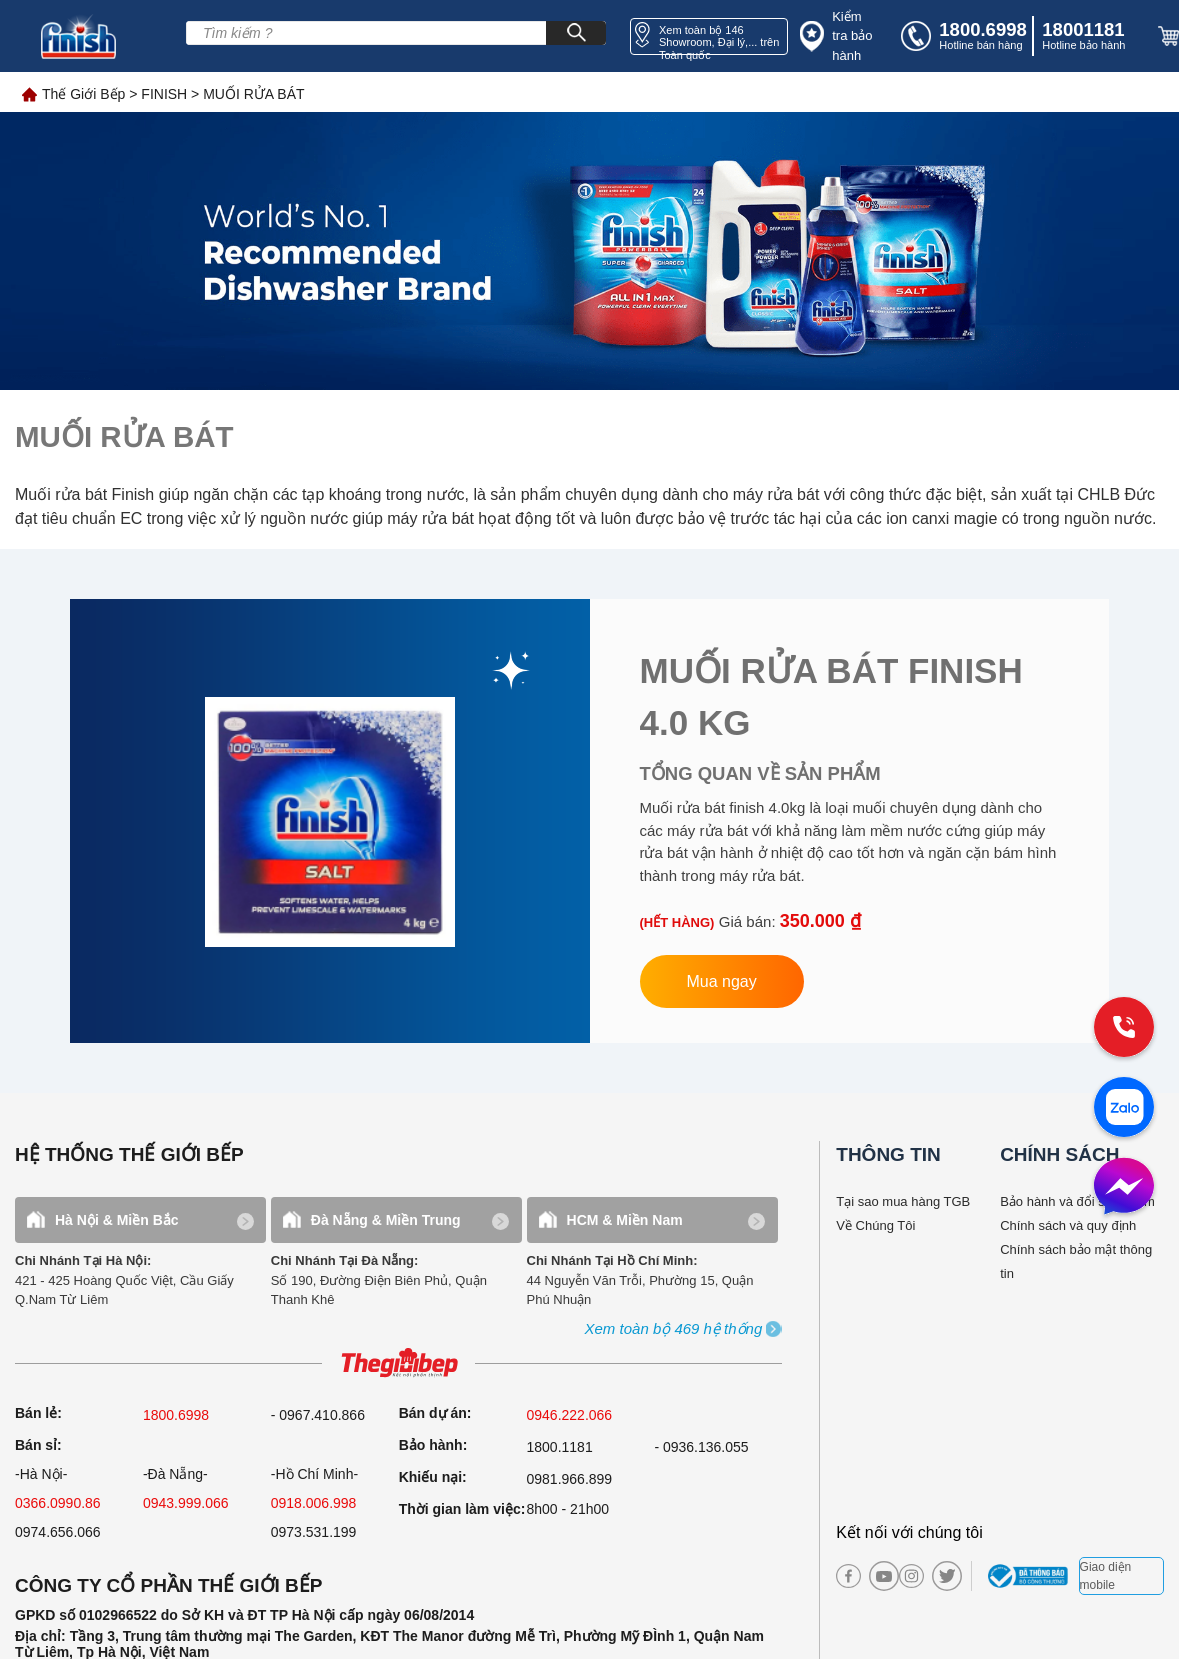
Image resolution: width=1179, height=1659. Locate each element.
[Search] (576, 33)
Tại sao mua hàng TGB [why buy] (903, 1201)
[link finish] (330, 821)
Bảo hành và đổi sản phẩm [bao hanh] (1077, 1201)
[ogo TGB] (398, 1363)
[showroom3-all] (674, 1329)
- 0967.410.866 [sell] (318, 1415)
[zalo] (1124, 1109)
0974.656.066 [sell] (58, 1532)
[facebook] (848, 1576)
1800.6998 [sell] (176, 1415)
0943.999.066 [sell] (186, 1503)
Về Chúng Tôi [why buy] (875, 1225)
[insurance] (839, 36)
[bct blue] (1030, 1576)
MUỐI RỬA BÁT (253, 94)
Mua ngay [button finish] (722, 981)
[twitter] (939, 1576)
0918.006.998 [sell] (314, 1503)
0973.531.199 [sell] (314, 1532)
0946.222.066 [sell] (570, 1415)
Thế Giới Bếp (83, 94)
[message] (1124, 1188)
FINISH (164, 94)
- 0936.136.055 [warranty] (701, 1447)
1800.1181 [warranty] (560, 1447)
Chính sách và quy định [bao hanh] (1068, 1225)
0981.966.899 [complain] (570, 1479)
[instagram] (911, 1576)
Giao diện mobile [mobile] (1106, 1576)
